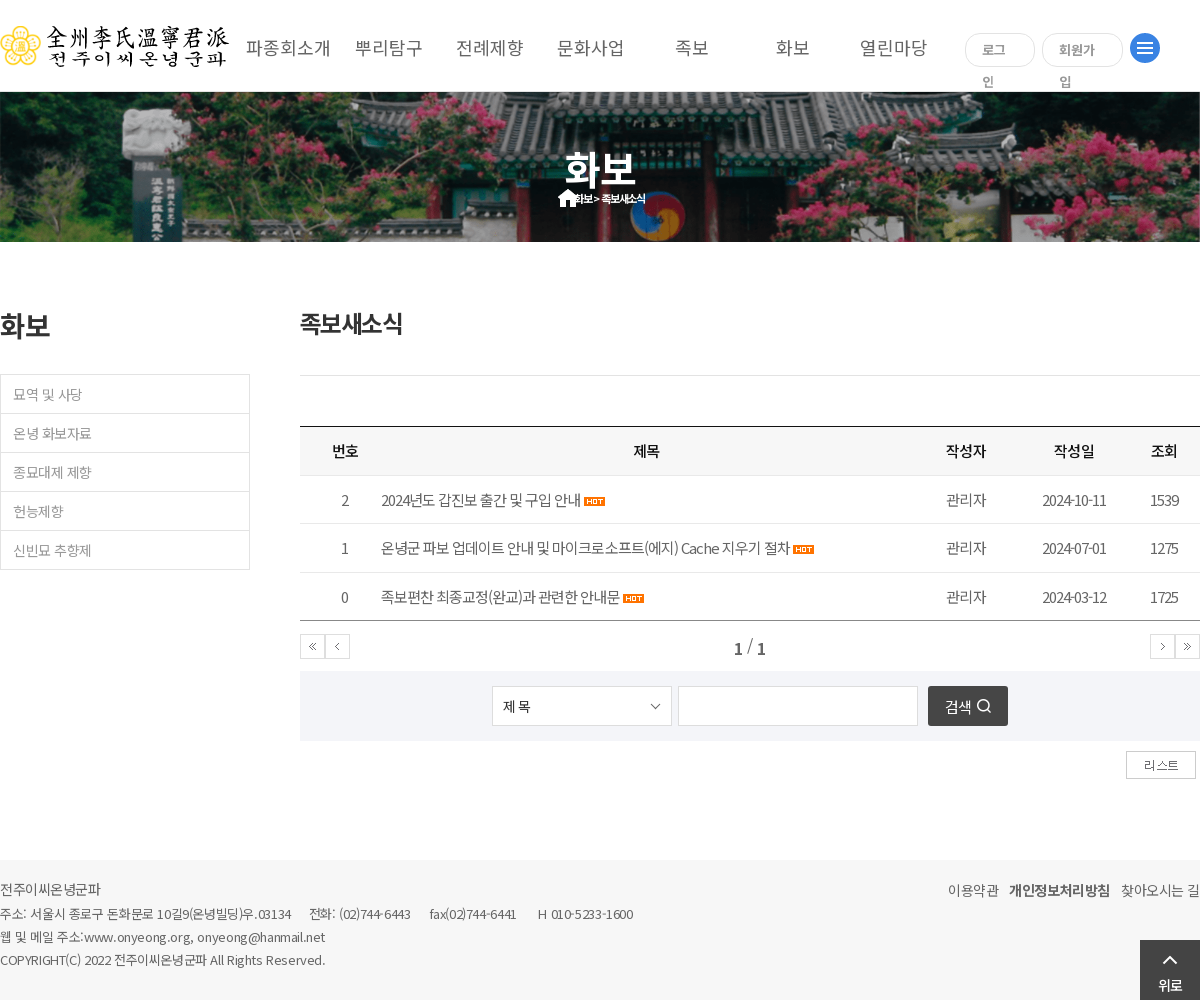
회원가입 (1077, 53)
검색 (958, 706)
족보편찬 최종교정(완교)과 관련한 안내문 (500, 596)
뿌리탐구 (389, 47)
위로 (1170, 985)
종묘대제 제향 (52, 472)
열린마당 (894, 47)
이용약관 (973, 890)
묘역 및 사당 (48, 394)
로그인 (994, 53)
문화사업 (591, 47)
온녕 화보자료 (52, 433)
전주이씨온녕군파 (50, 889)
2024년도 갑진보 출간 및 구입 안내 (481, 499)
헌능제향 (38, 511)
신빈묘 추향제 (52, 550)
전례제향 (490, 47)
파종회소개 (288, 47)
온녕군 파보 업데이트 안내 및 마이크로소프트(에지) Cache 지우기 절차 (587, 547)
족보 (692, 47)
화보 (793, 47)
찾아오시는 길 (1160, 890)
